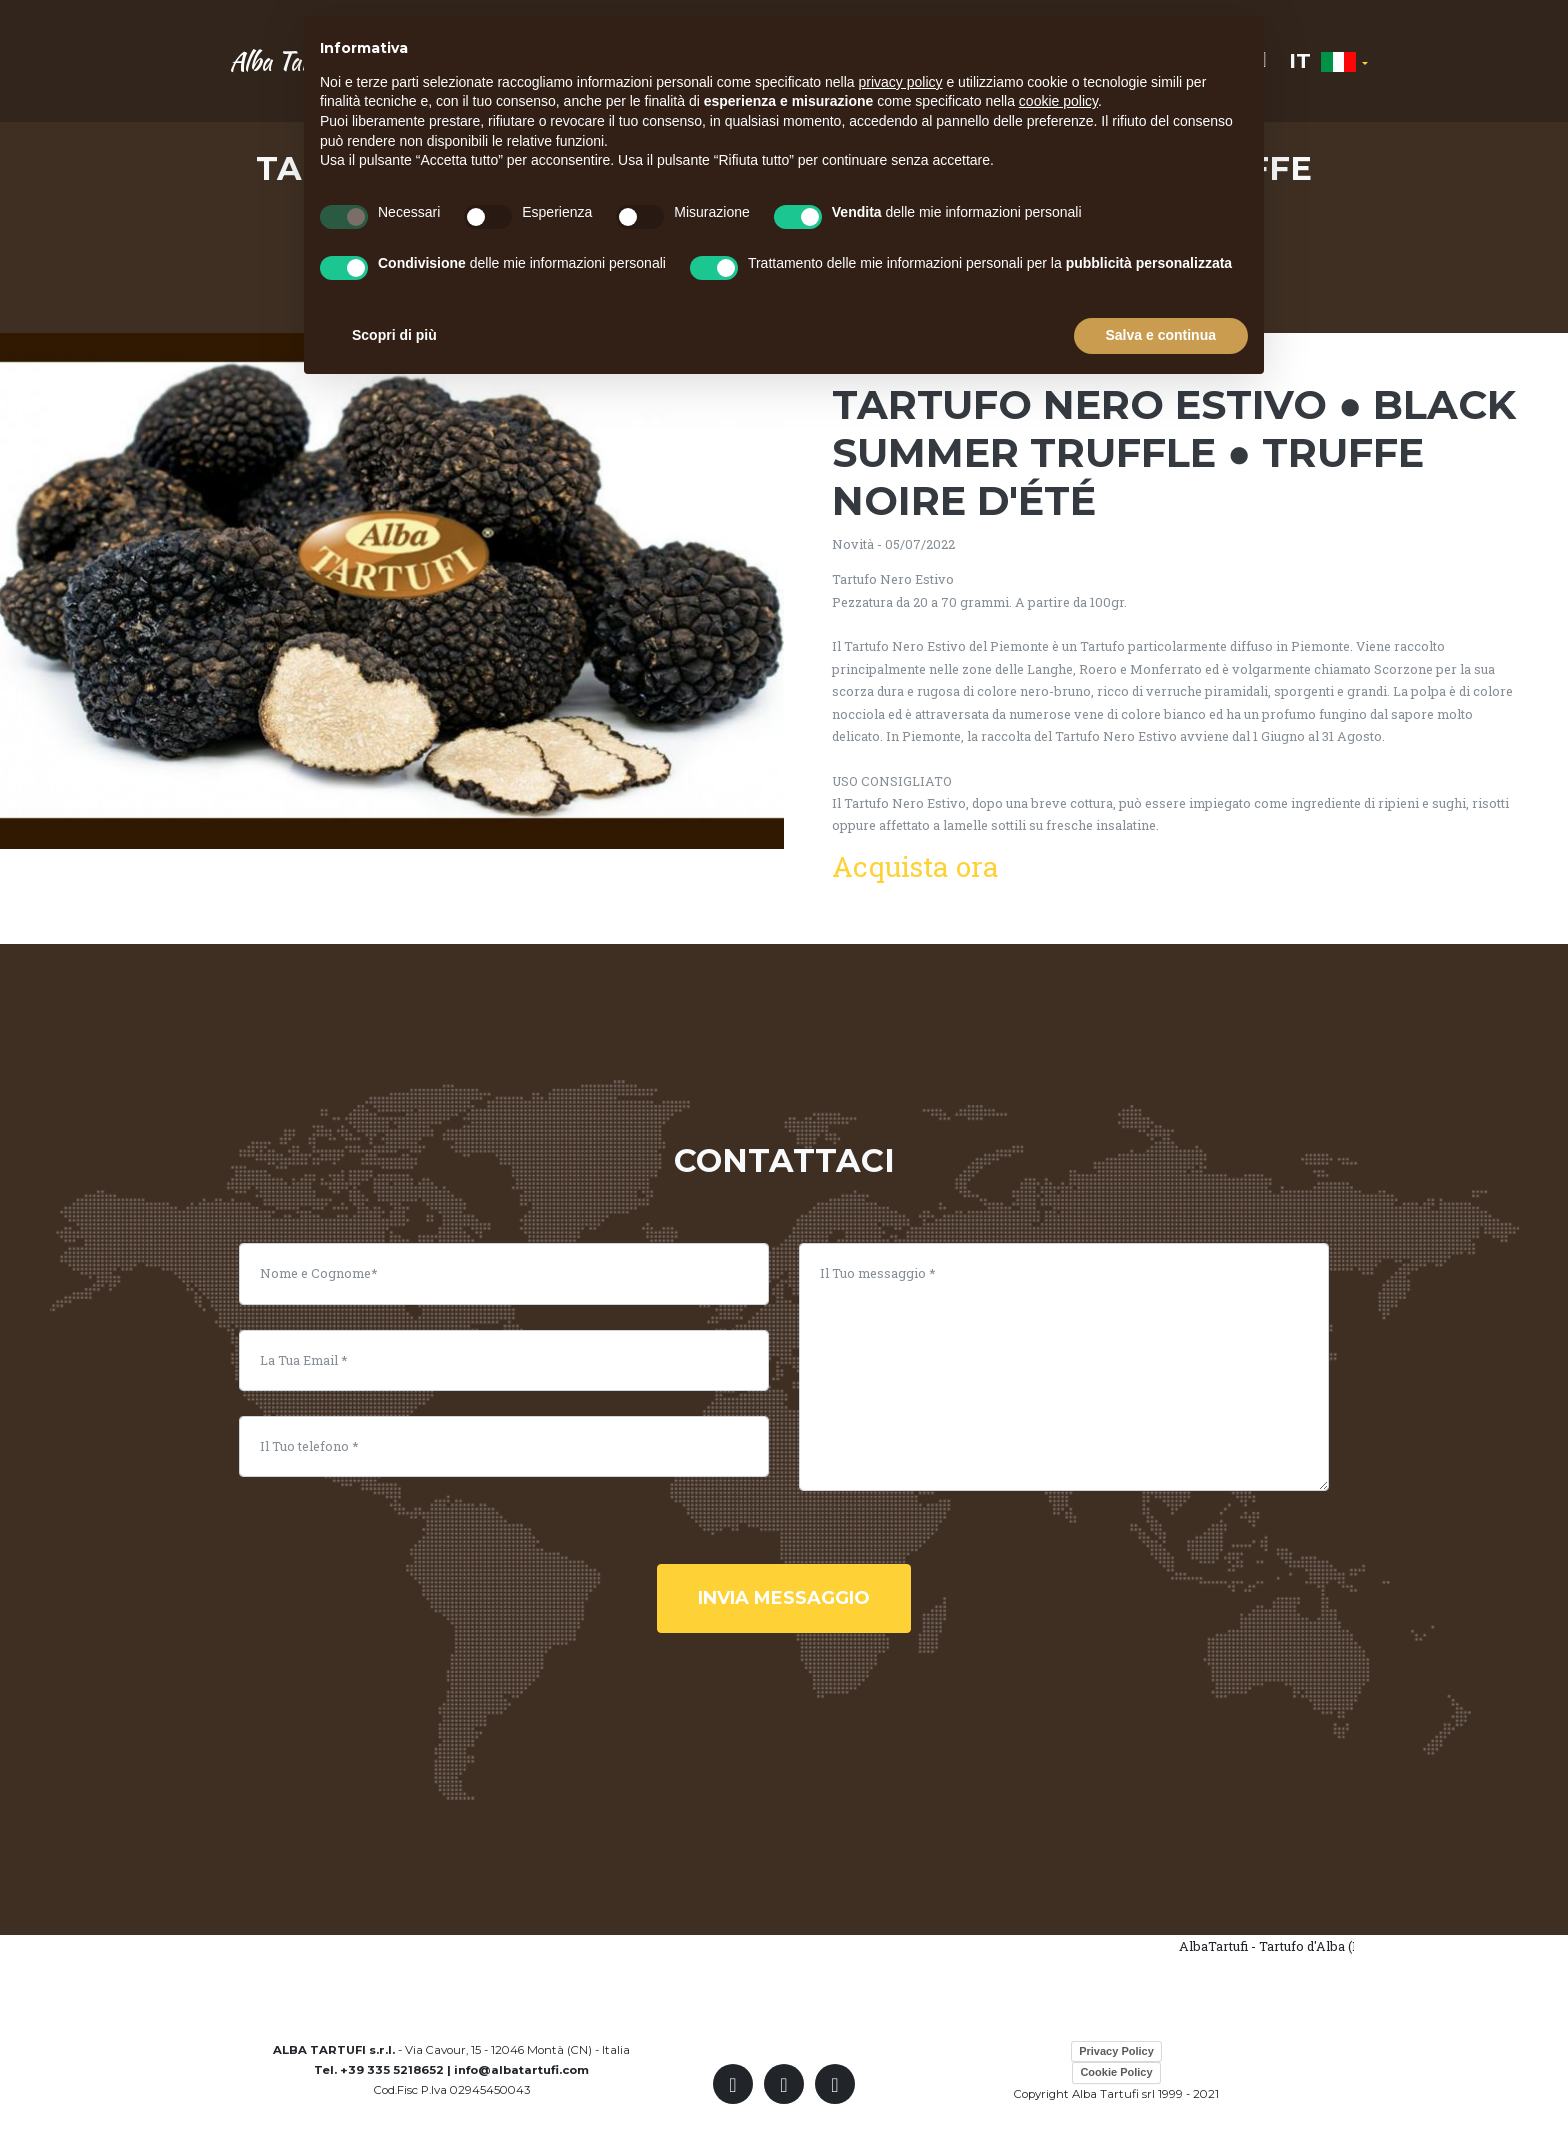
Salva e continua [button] (1161, 335)
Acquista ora (915, 866)
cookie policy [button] (1058, 101)
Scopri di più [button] (394, 335)
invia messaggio (784, 1598)
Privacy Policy (1116, 2051)
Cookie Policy (1116, 2072)
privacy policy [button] (901, 82)
